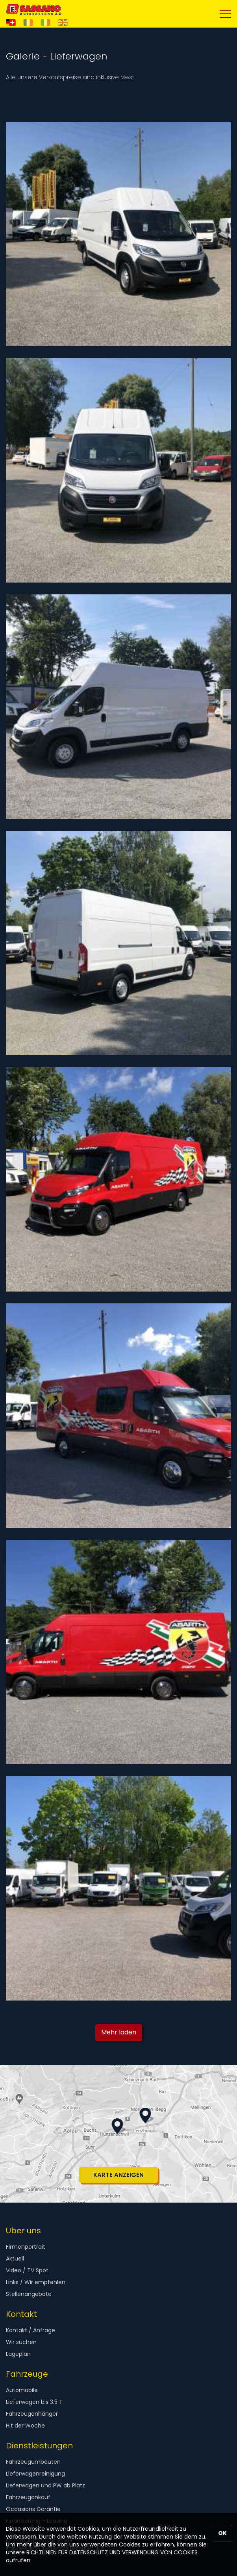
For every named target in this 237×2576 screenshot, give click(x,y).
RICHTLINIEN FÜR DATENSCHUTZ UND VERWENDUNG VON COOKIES (112, 2552)
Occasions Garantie (33, 2509)
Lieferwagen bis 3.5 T (34, 2402)
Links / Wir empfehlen (35, 2282)
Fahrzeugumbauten (33, 2462)
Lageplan (18, 2354)
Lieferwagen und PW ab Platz (45, 2485)
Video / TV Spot (27, 2270)
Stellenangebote (29, 2294)
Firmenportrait (25, 2247)
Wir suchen (21, 2342)
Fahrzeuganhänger (32, 2414)
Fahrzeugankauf (28, 2497)
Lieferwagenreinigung (35, 2474)
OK (222, 2533)
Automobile (22, 2390)
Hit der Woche (25, 2425)
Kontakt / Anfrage (30, 2330)
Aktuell (15, 2258)
